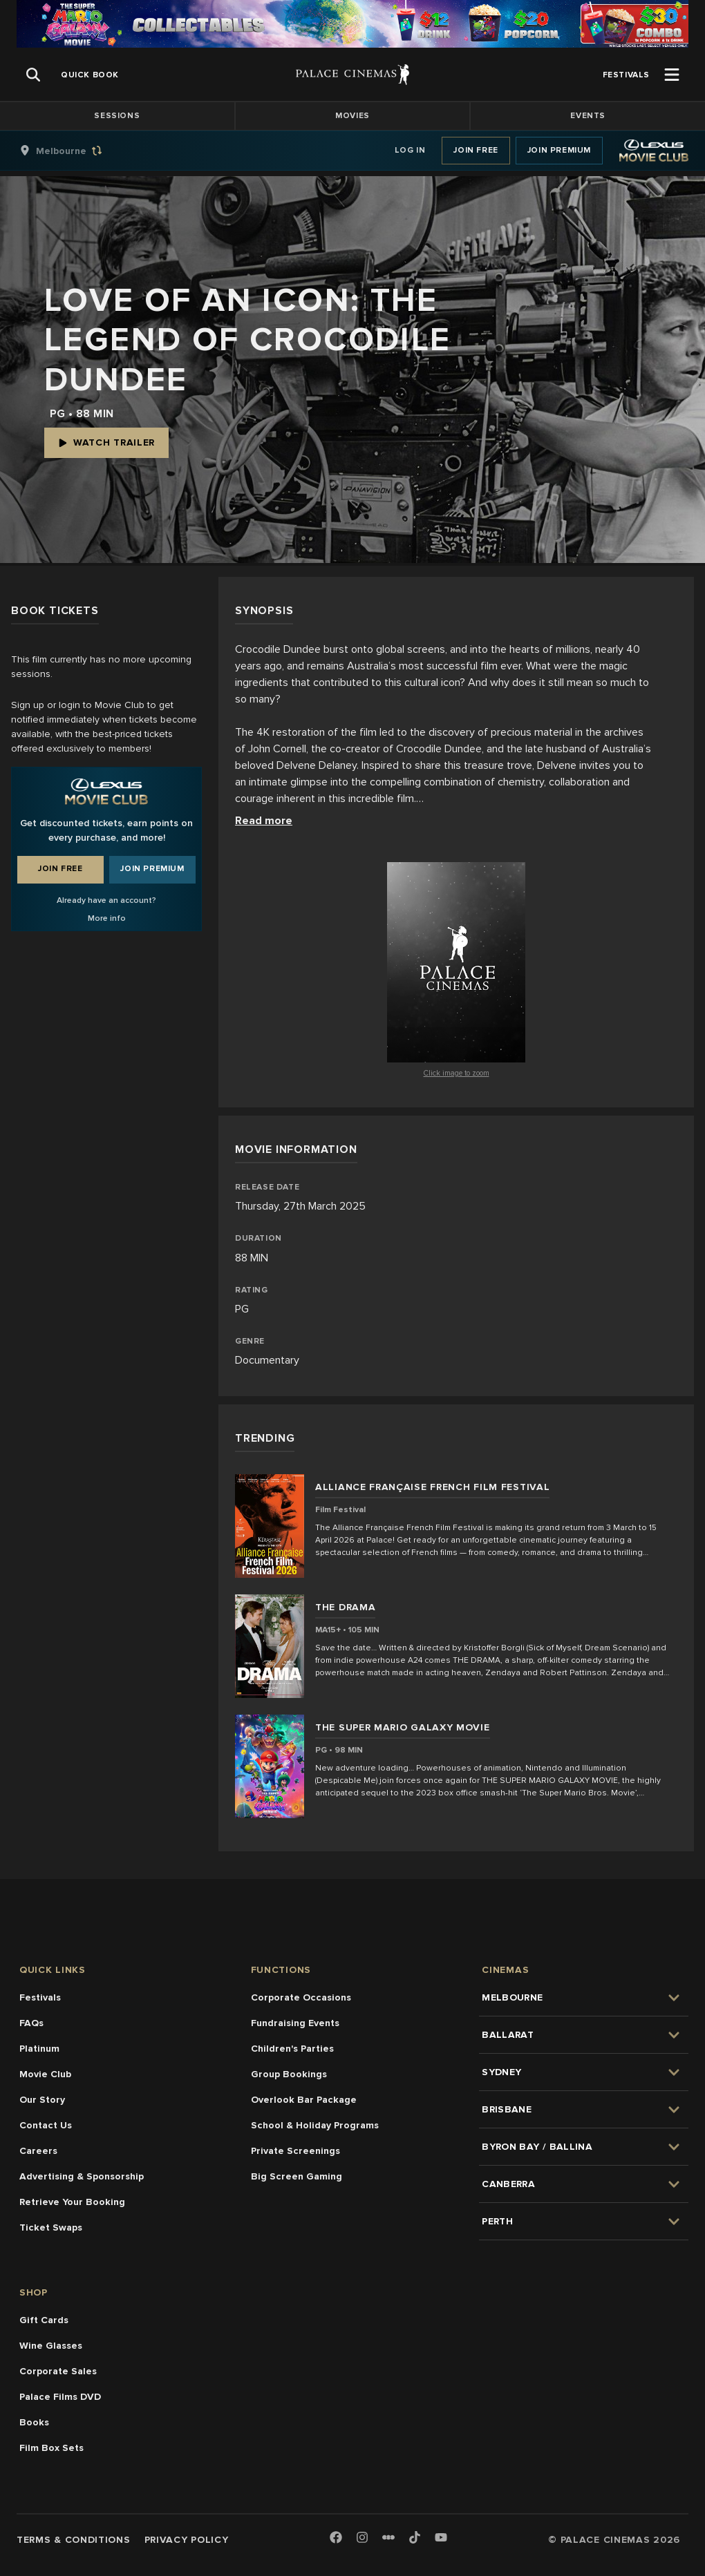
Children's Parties (292, 2048)
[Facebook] (336, 2538)
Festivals (40, 1997)
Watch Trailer (106, 442)
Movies (352, 116)
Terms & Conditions (74, 2540)
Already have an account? (106, 900)
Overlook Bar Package (304, 2100)
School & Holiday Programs (315, 2125)
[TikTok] (414, 2537)
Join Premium (559, 150)
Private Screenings (295, 2151)
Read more (263, 821)
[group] (75, 151)
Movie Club (45, 2074)
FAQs (31, 2023)
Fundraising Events (295, 2023)
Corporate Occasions (301, 1997)
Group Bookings (289, 2074)
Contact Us (45, 2125)
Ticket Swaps (50, 2227)
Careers (38, 2151)
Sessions (117, 116)
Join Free (475, 150)
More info (107, 918)
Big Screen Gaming (296, 2176)
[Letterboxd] (388, 2537)
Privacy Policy (186, 2540)
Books (34, 2422)
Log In (410, 150)
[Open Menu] (671, 75)
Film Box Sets (51, 2448)
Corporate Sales (58, 2371)
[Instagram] (362, 2538)
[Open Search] (33, 75)
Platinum (39, 2048)
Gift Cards (43, 2320)
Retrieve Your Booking (72, 2202)
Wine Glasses (50, 2345)
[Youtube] (441, 2538)
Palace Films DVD (60, 2397)
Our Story (42, 2100)
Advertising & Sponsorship (81, 2176)
